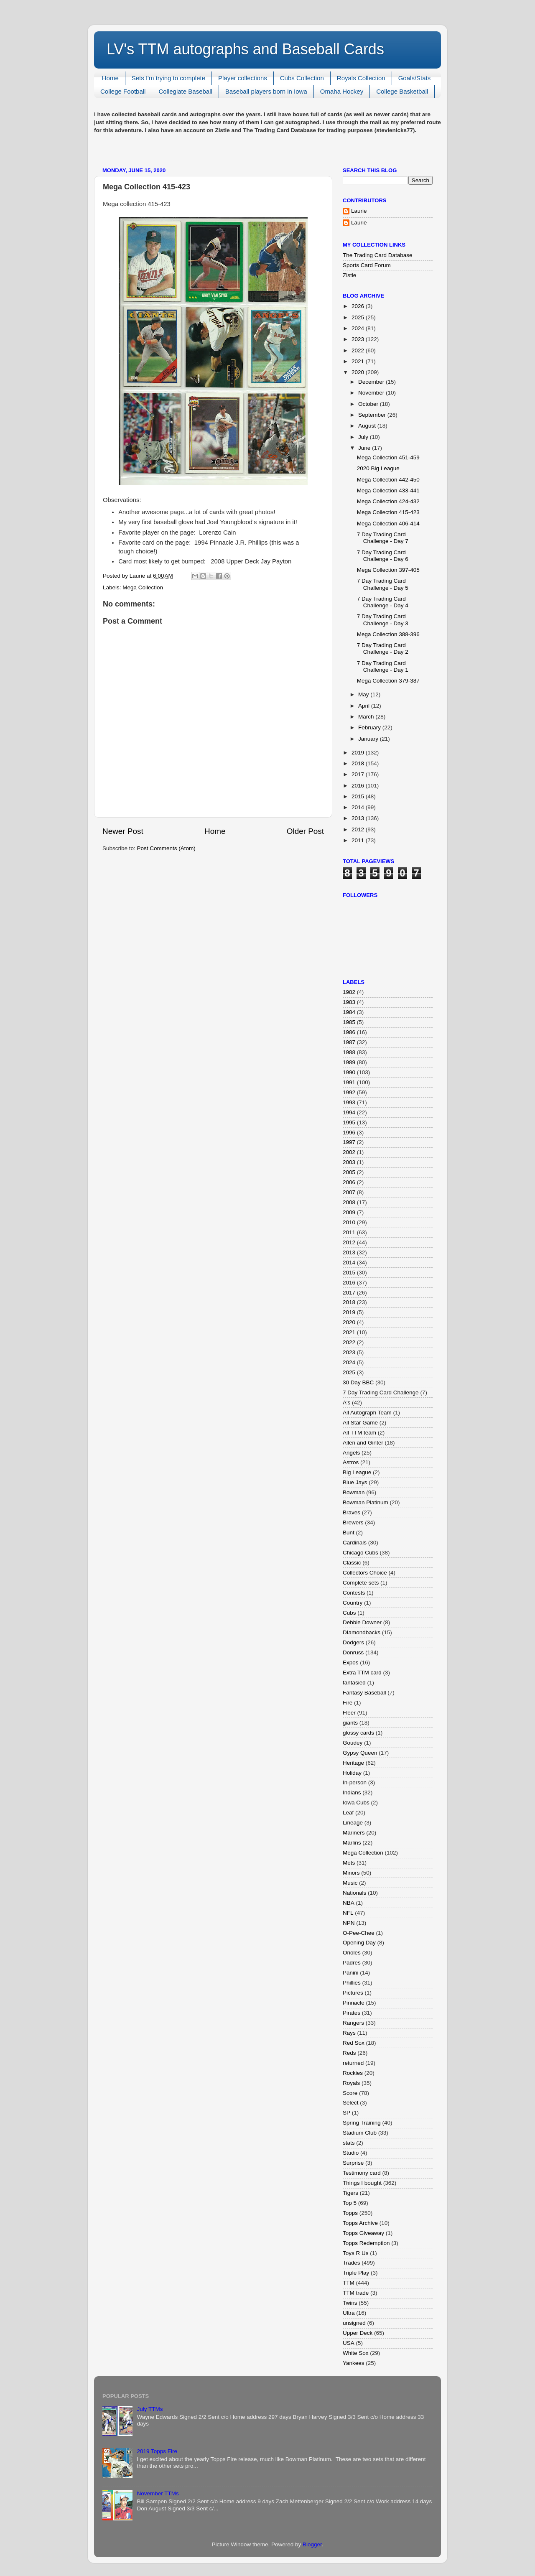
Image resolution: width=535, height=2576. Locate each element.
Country (352, 1603)
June (365, 448)
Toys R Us (356, 2253)
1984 (349, 1012)
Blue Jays (355, 1482)
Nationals (354, 1893)
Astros (351, 1462)
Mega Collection (142, 587)
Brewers (353, 1522)
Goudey (352, 1743)
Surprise (353, 2163)
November (372, 393)
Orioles (352, 1952)
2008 (349, 1202)
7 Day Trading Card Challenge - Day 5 (382, 584)
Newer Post (122, 831)
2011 (359, 840)
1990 (349, 1072)
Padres (352, 1962)
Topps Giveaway (363, 2233)
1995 (349, 1122)
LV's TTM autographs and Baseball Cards (245, 49)
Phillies (352, 1983)
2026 (359, 306)
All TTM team (359, 1432)
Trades (351, 2263)
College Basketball (402, 91)
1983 (349, 1002)
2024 (359, 328)
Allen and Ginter (363, 1443)
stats (349, 2143)
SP (346, 2113)
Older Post (305, 831)
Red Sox (353, 2043)
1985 (349, 1022)
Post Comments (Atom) (166, 848)
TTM (348, 2283)
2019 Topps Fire (157, 2451)
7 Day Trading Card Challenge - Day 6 (382, 555)
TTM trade (356, 2293)
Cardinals (355, 1542)
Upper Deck (357, 2333)
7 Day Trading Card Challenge (381, 1392)
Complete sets (361, 1583)
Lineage (353, 1822)
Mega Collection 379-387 (388, 681)
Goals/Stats (414, 78)
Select (351, 2103)
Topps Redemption (366, 2243)
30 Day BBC (358, 1382)
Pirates (351, 2013)
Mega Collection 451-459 (388, 457)
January (369, 739)
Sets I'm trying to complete (168, 78)
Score (350, 2093)
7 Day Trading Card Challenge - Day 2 (382, 648)
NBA (348, 1903)
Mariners (354, 1832)
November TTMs (157, 2493)
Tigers (350, 2193)
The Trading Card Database (378, 255)
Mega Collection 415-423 (388, 512)
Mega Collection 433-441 (388, 490)
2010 (349, 1222)
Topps (350, 2213)
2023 (359, 339)
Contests (354, 1593)
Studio (351, 2153)
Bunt (348, 1532)
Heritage (353, 1763)
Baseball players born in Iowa (266, 91)
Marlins (352, 1843)
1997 (349, 1142)
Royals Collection (361, 78)
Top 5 (350, 2203)
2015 (359, 796)
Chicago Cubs (360, 1552)
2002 (349, 1152)
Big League (357, 1472)
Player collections (242, 78)
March (366, 716)
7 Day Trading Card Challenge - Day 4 (382, 602)
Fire (347, 1702)
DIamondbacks (361, 1632)
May (364, 694)
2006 (349, 1182)
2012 (359, 829)
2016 (359, 785)
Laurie (359, 211)
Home (110, 78)
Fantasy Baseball (364, 1692)
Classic (352, 1562)
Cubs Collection (302, 78)
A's (346, 1402)
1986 (349, 1032)
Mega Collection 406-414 (388, 523)
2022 (359, 350)
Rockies (353, 2073)
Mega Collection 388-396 (388, 634)
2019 (359, 752)
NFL (348, 1913)
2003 (349, 1162)
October (369, 404)
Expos (351, 1662)
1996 (349, 1132)
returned (353, 2063)
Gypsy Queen (360, 1753)
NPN (349, 1923)
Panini (351, 1973)
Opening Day (359, 1942)
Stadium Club (360, 2133)
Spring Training (362, 2123)
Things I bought (362, 2183)
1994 (349, 1112)
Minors (351, 1873)
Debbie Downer (362, 1622)
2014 (359, 807)
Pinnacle (353, 2003)
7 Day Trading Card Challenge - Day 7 (382, 537)
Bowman (354, 1492)
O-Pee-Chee (358, 1933)
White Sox (356, 2353)
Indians (352, 1792)
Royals (351, 2083)
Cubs (349, 1613)
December (372, 382)
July (364, 437)
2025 (359, 317)
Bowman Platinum (365, 1502)
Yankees (353, 2363)
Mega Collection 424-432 (388, 501)
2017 (359, 774)
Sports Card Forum (367, 265)
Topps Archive (360, 2223)
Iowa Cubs (356, 1802)
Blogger (312, 2544)
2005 (349, 1172)
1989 (349, 1062)
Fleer (349, 1713)
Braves (351, 1512)
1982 (349, 992)
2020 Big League (378, 468)
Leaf (348, 1812)
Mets (349, 1863)
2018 (359, 763)
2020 (359, 372)
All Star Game (360, 1422)
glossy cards (358, 1733)
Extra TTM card (362, 1672)
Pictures (353, 1993)
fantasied (354, 1682)
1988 (349, 1052)
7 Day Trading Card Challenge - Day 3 (382, 619)
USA (348, 2343)
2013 (359, 818)
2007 (349, 1192)
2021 (359, 361)
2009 (349, 1212)
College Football (122, 91)
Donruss (353, 1652)
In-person (355, 1782)
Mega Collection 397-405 (388, 570)
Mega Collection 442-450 (388, 479)
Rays (349, 2033)
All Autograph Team (367, 1412)
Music (350, 1883)
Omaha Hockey (341, 91)
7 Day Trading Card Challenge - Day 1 (382, 666)
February (370, 727)
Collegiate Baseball (185, 91)
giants (350, 1723)
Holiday (352, 1773)
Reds (349, 2053)
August (367, 426)
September (372, 415)
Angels (351, 1453)
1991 (349, 1082)
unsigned (354, 2323)
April (364, 706)
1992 (349, 1092)
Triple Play (356, 2273)
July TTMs (150, 2409)
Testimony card (362, 2173)
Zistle (349, 275)
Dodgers (353, 1642)
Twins (350, 2303)
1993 (349, 1102)
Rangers (353, 2023)
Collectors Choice (365, 1573)
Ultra (349, 2313)
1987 (349, 1042)
